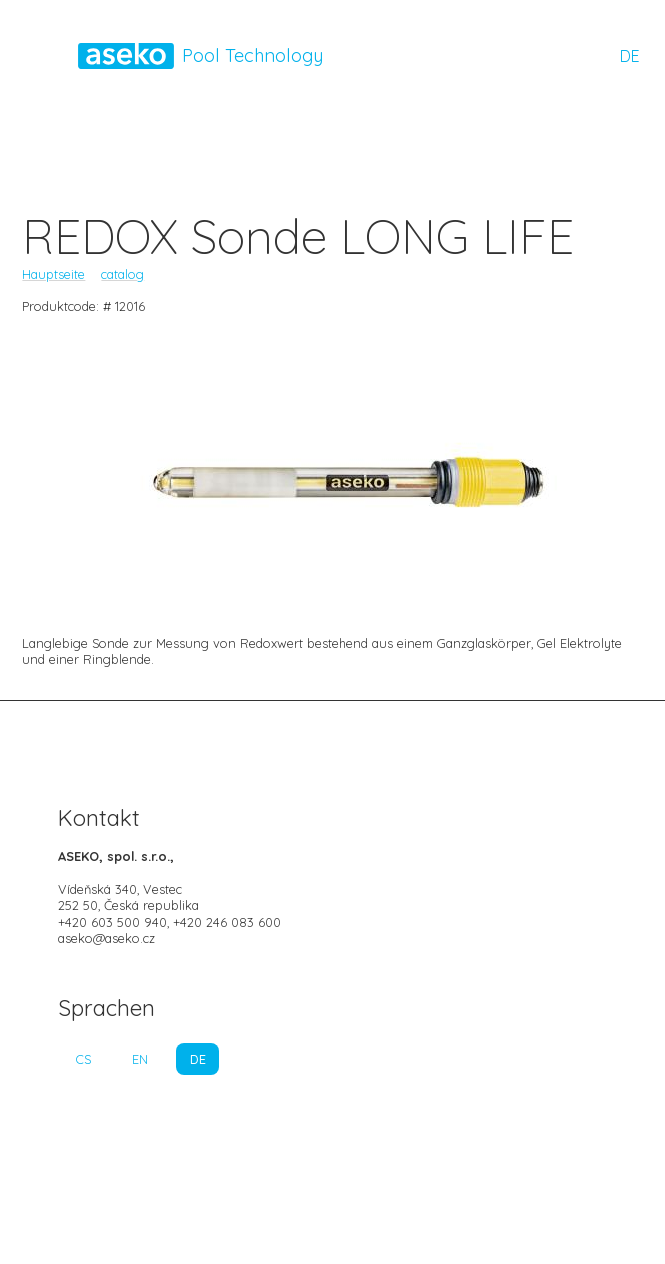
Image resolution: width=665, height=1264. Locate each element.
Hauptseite (53, 274)
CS (83, 1059)
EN (140, 1059)
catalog (122, 274)
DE (630, 56)
